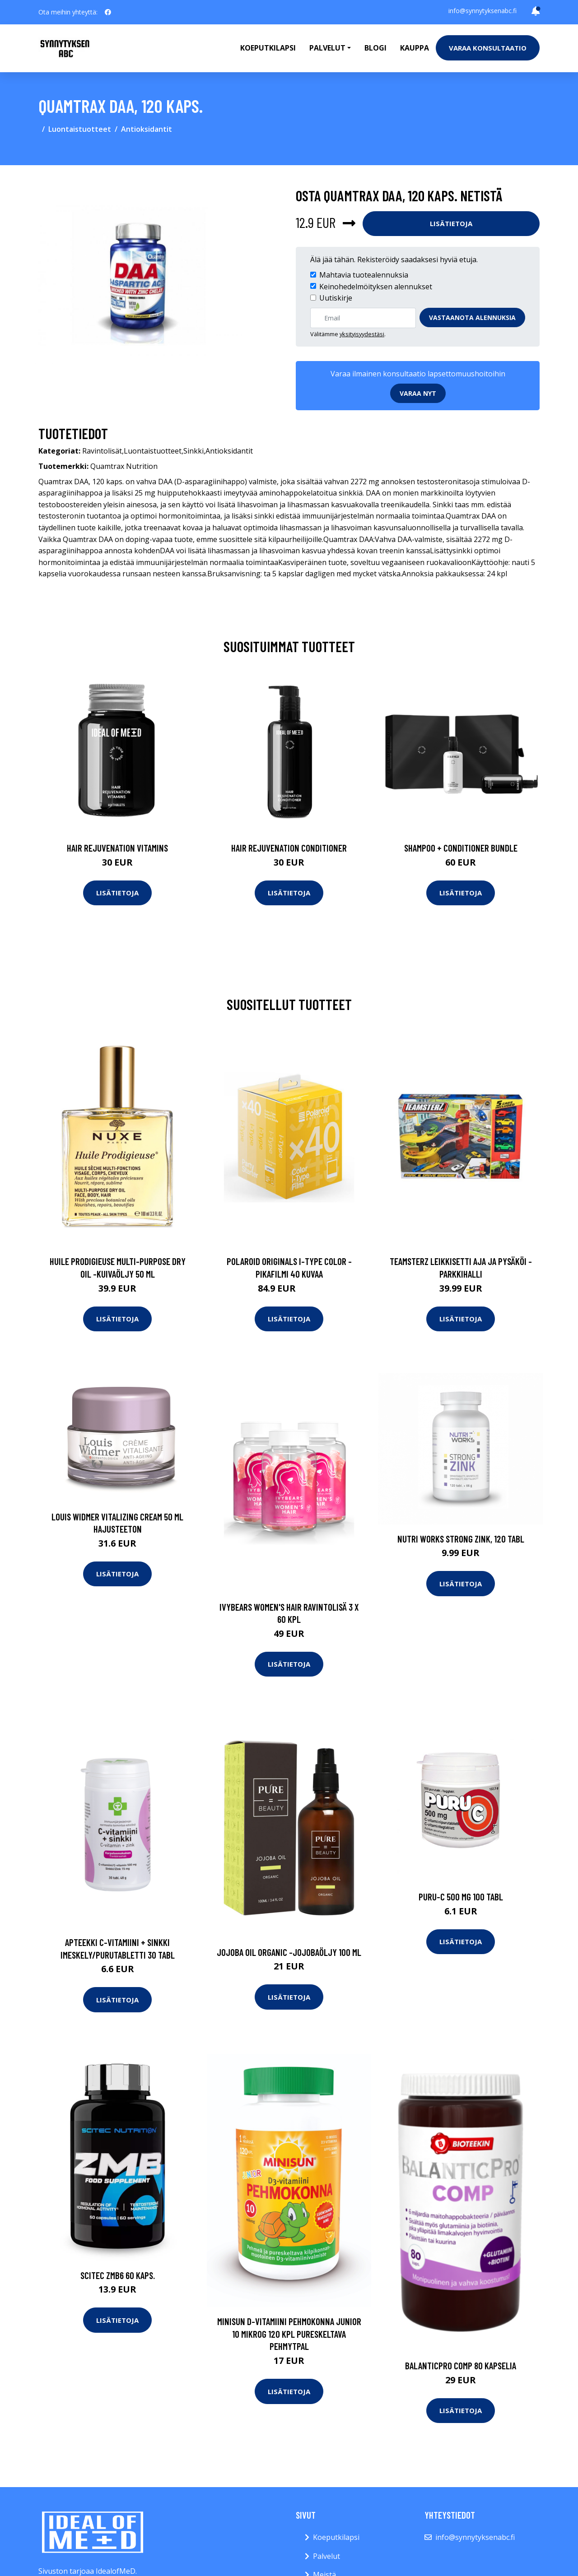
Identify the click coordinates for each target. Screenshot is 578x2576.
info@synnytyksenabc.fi (482, 10)
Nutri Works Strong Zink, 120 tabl (460, 1538)
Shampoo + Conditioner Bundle (460, 847)
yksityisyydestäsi (362, 334)
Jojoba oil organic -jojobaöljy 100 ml (289, 1952)
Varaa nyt (418, 393)
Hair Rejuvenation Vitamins (117, 847)
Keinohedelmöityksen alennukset (375, 287)
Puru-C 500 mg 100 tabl (461, 1896)
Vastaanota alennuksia (472, 317)
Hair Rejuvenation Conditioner (289, 847)
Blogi (375, 48)
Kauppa (414, 48)
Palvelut (326, 2556)
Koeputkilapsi (268, 48)
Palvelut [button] (327, 48)
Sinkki (193, 451)
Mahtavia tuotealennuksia (363, 275)
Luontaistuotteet (79, 129)
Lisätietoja (451, 223)
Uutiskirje (335, 298)
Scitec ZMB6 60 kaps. (117, 2275)
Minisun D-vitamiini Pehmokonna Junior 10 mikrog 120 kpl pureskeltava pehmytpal (289, 2334)
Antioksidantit (146, 129)
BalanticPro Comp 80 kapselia (460, 2365)
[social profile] (108, 12)
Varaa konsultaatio (488, 47)
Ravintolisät (102, 451)
